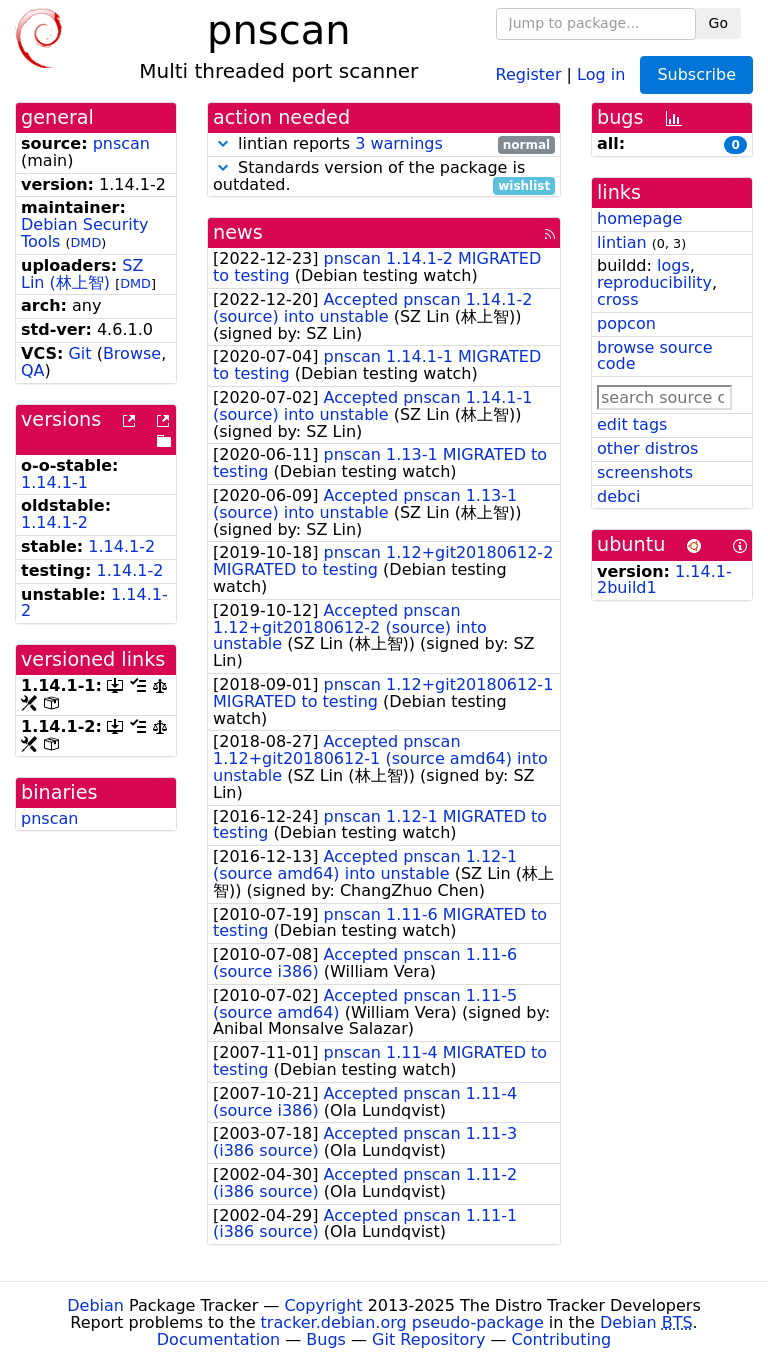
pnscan (121, 143)
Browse (132, 353)
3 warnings (399, 143)
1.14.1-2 (54, 522)
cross (617, 299)
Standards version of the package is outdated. (384, 177)
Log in (601, 73)
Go (718, 23)
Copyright (323, 1305)
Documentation (218, 1339)
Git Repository (428, 1339)
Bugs (326, 1339)
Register (529, 73)
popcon (626, 323)
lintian (622, 242)
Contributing (562, 1339)
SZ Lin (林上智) (82, 274)
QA (33, 370)
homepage (639, 218)
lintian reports (384, 144)
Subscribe (696, 74)
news (238, 232)
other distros (647, 448)
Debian (95, 1305)
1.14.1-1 (54, 482)
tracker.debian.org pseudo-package (402, 1322)
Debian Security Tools (85, 233)
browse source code (655, 356)
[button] (223, 143)
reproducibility (654, 282)
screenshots (645, 472)
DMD (86, 242)
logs (673, 265)
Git (79, 353)
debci (618, 496)
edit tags (632, 424)
